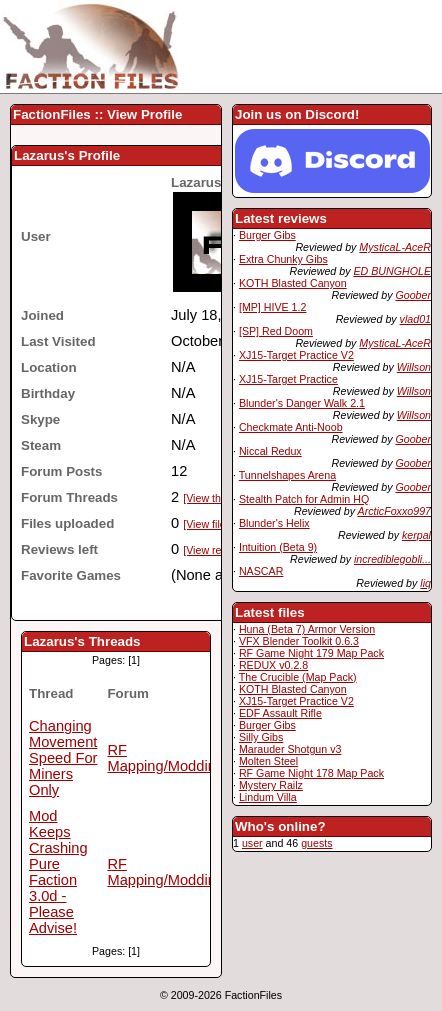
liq (425, 583)
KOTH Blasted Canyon (293, 283)
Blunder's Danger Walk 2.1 (302, 403)
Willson (414, 367)
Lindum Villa (268, 797)
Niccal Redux (270, 451)
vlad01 (415, 319)
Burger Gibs (267, 235)
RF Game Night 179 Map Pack (311, 653)
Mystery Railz (271, 785)
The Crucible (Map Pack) (298, 677)
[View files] (208, 524)
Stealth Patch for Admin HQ (304, 499)
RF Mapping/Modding (165, 758)
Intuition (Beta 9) (278, 547)
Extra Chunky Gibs (283, 259)
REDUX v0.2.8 (273, 665)
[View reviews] (217, 550)
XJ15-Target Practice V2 (296, 355)
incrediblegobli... (392, 559)
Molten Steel (268, 761)
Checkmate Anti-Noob (291, 427)
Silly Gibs (261, 737)
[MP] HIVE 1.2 (273, 307)
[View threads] (216, 498)
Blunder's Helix (274, 523)
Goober (413, 295)
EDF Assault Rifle (280, 713)
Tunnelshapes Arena (287, 475)
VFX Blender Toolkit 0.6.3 (299, 641)
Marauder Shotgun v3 (290, 749)
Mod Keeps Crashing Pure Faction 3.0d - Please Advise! (58, 872)
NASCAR (261, 571)
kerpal (416, 535)
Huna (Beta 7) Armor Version (307, 629)
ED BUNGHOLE (392, 271)
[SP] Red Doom (276, 331)
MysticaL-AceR (395, 247)
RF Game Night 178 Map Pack (311, 773)
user (252, 843)
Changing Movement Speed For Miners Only (63, 758)
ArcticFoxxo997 (394, 511)
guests (316, 843)
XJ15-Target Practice (288, 379)
